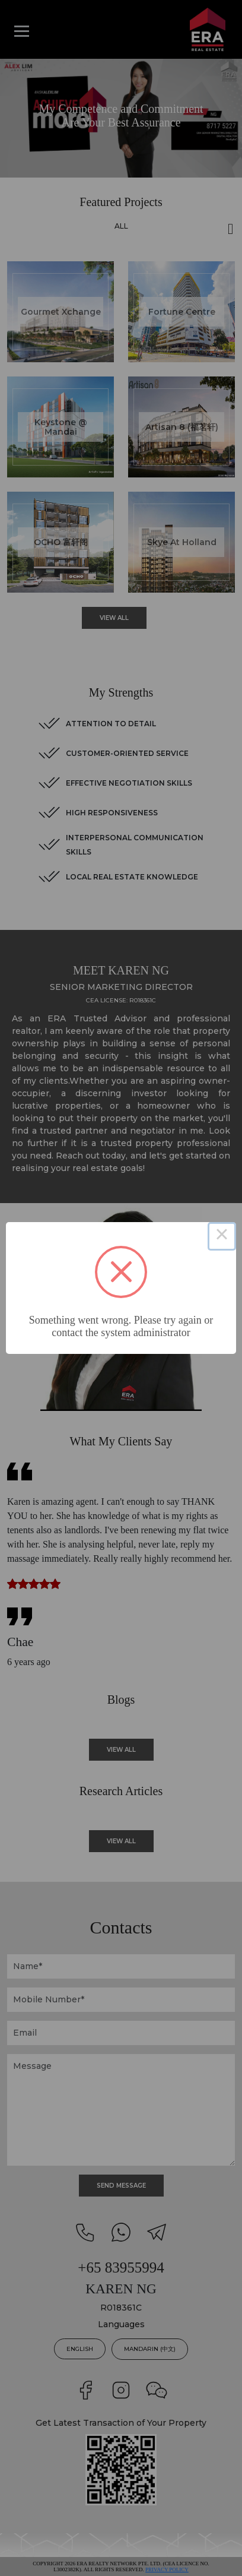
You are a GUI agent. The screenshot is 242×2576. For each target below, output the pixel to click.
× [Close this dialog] (222, 1236)
